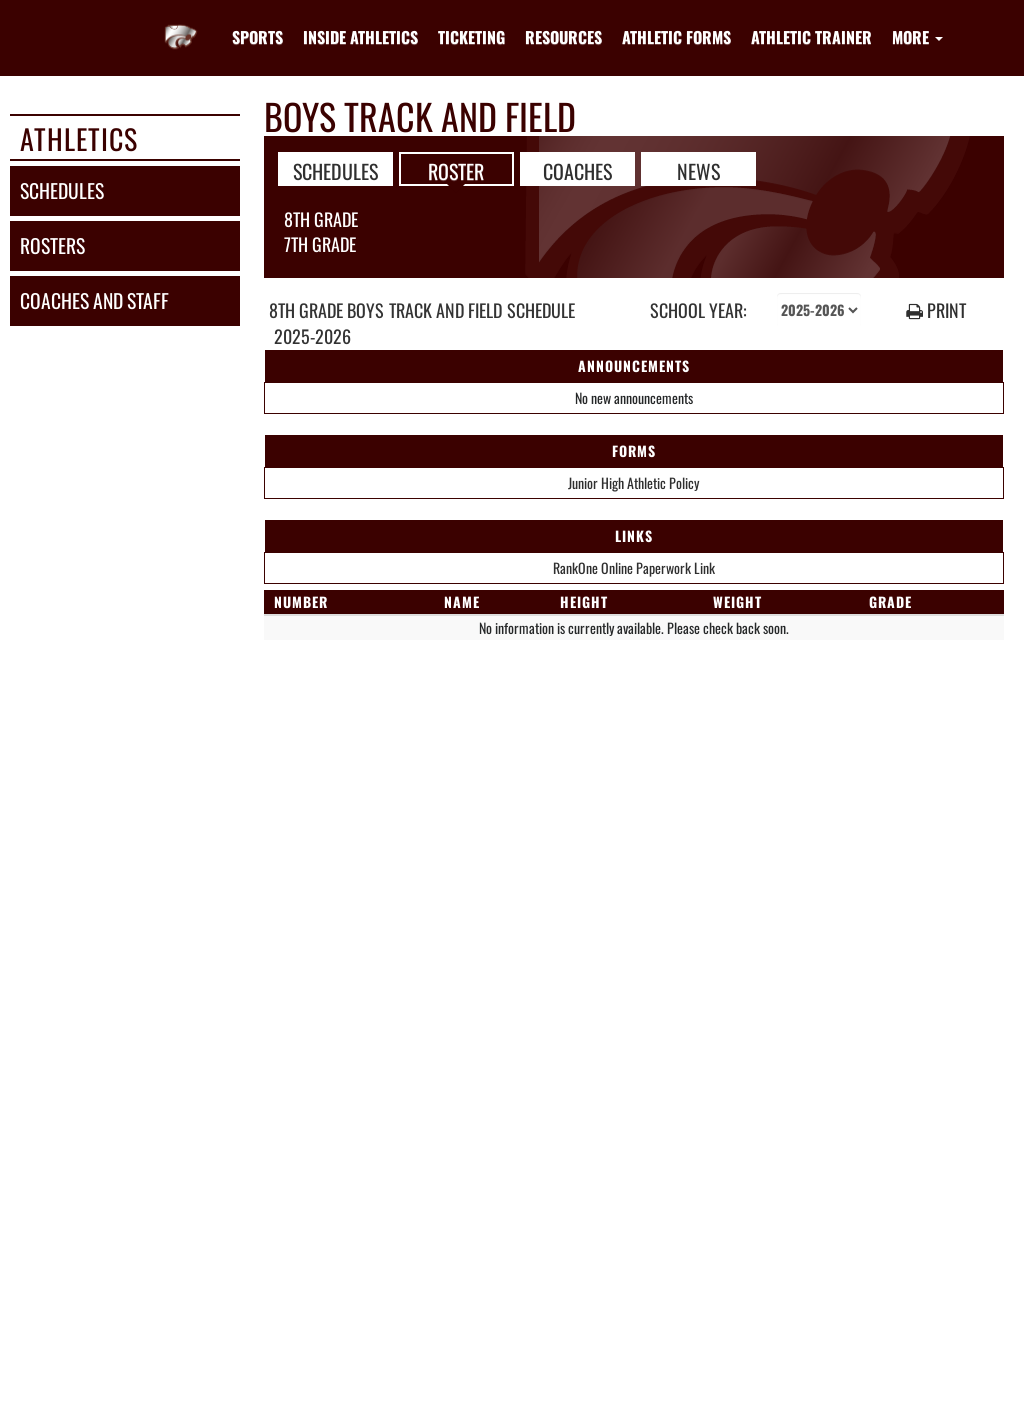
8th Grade (321, 219)
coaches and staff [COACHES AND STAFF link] (94, 300)
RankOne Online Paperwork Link (634, 567)
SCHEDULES (335, 170)
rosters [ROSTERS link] (52, 245)
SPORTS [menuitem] (257, 37)
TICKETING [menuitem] (471, 37)
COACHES (577, 170)
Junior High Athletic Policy (633, 482)
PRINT (936, 310)
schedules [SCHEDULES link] (62, 190)
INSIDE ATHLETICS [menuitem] (360, 37)
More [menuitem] (917, 37)
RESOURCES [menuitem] (563, 37)
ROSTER (456, 170)
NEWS (698, 170)
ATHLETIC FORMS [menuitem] (676, 37)
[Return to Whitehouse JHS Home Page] (181, 25)
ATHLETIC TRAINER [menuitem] (811, 37)
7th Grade (320, 244)
